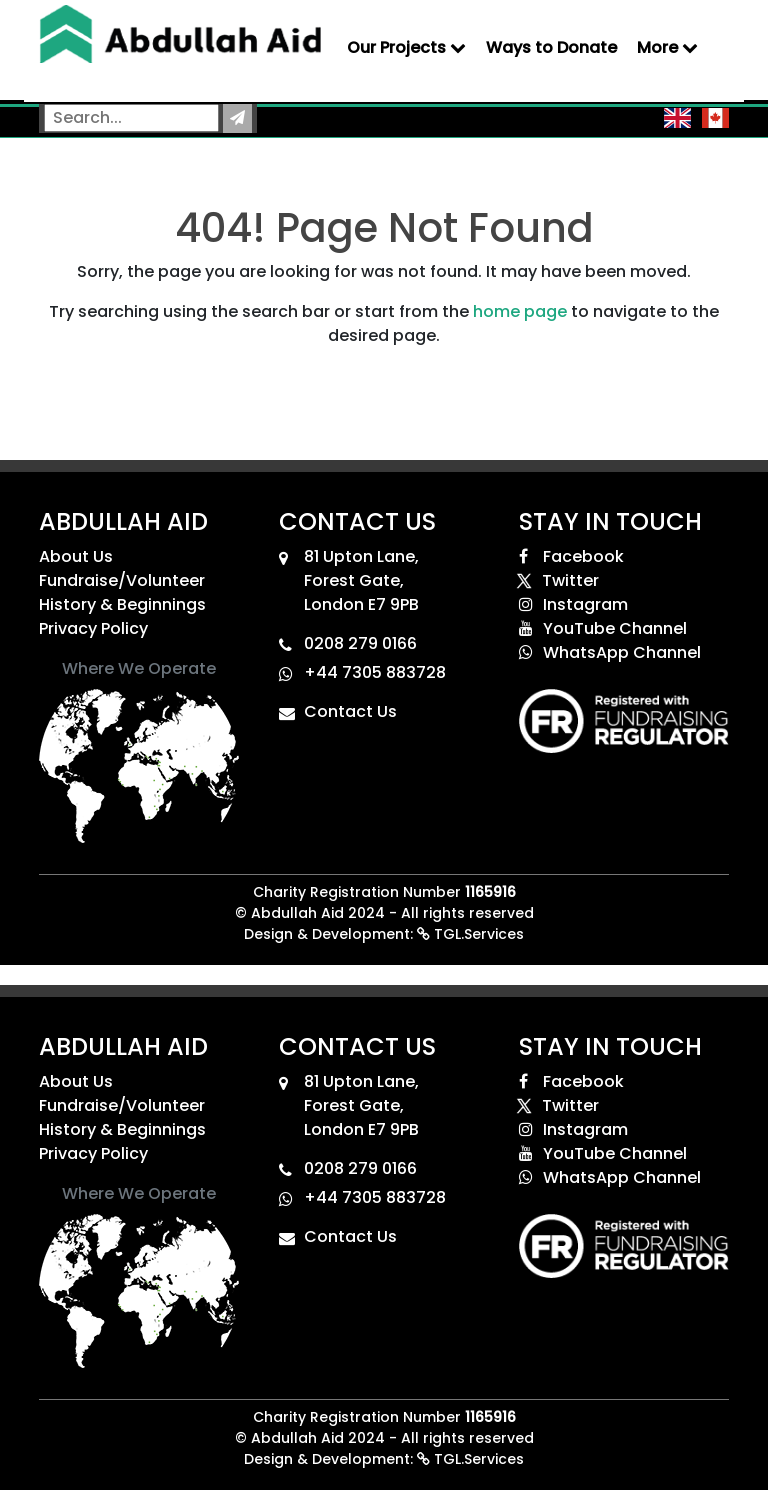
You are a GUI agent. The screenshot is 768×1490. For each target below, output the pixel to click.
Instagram (573, 604)
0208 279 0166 (360, 643)
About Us (76, 556)
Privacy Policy (93, 628)
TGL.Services (470, 934)
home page (520, 311)
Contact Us (350, 711)
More (667, 47)
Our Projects (406, 47)
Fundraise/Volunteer (122, 580)
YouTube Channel (603, 628)
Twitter (559, 580)
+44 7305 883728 (375, 672)
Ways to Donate (551, 47)
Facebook (571, 556)
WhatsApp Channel (610, 652)
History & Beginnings (122, 604)
